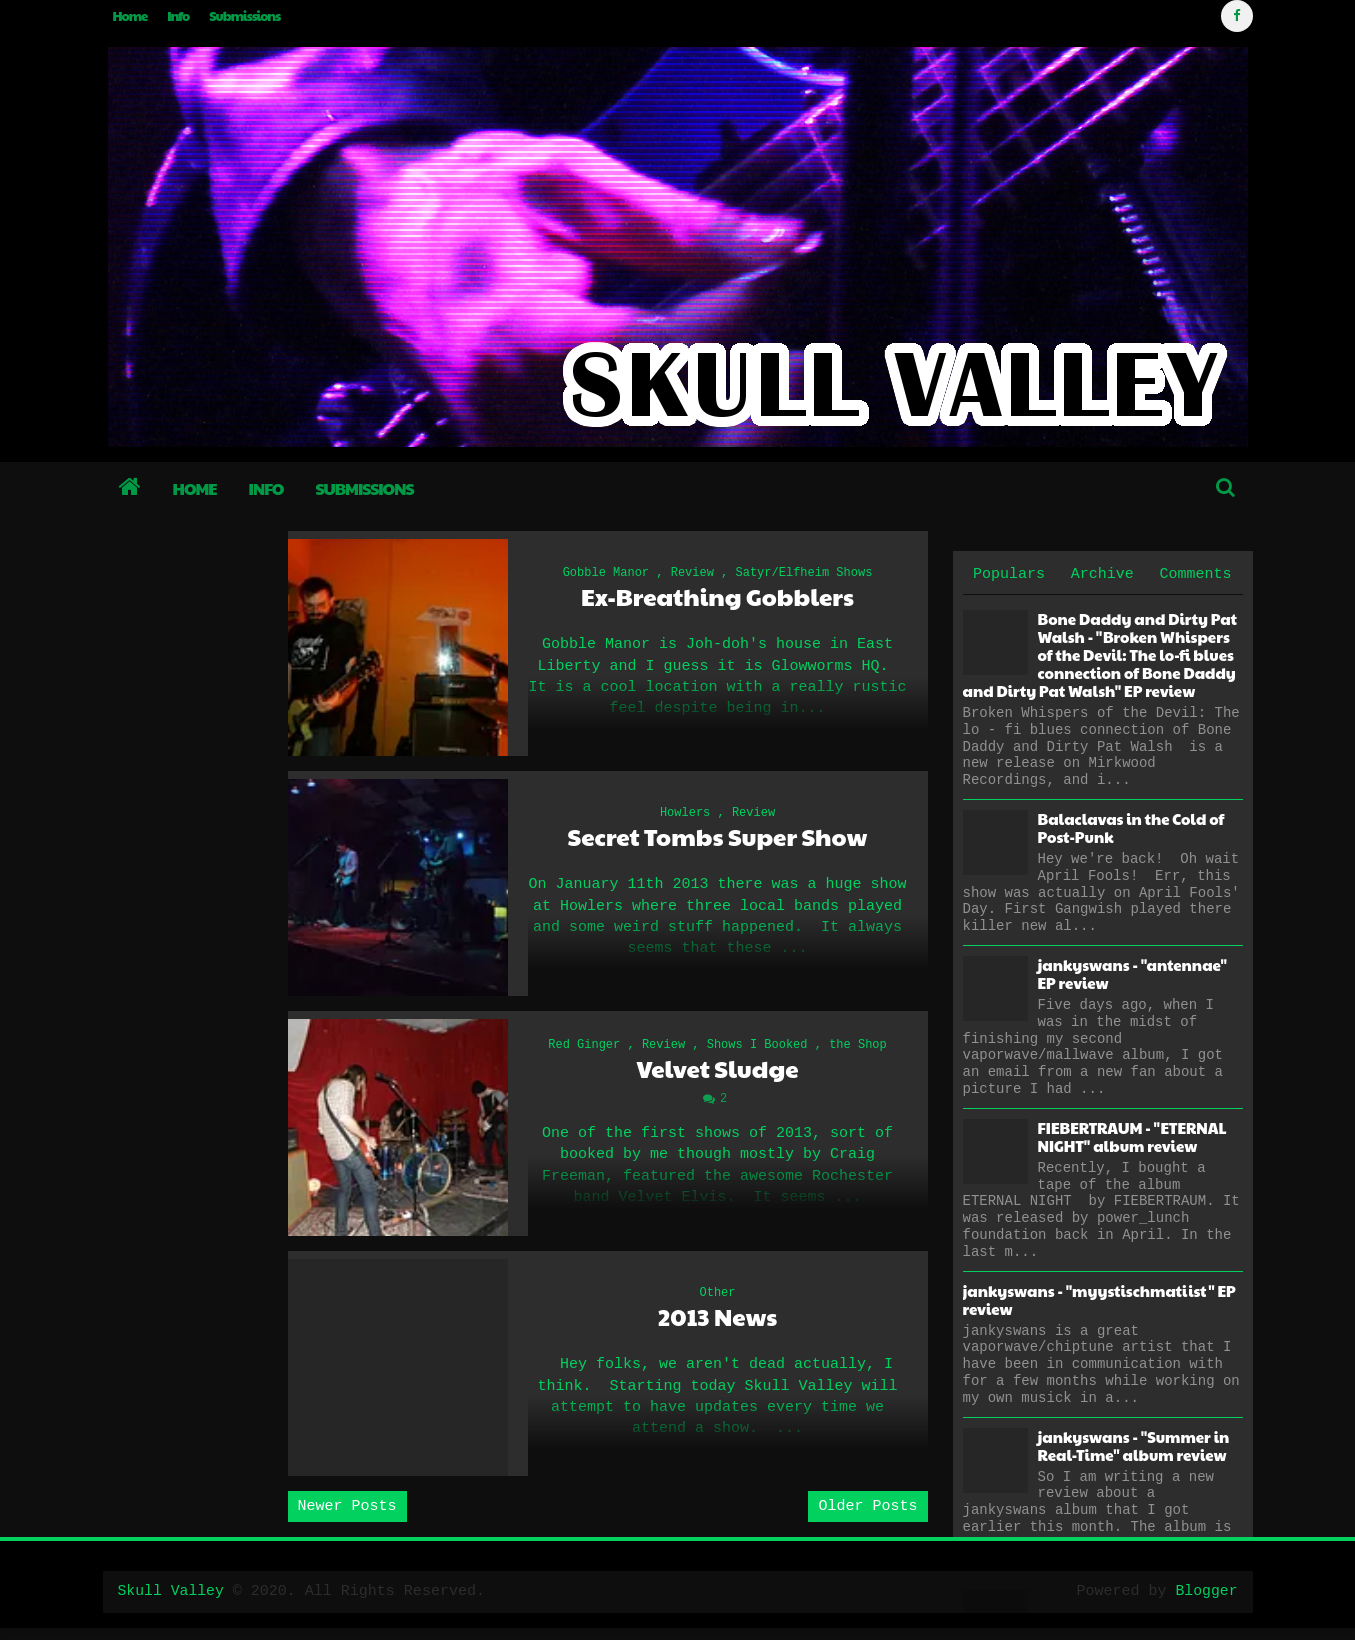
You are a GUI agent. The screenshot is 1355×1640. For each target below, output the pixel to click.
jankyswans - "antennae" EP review (1132, 973)
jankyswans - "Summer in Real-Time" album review (1134, 1445)
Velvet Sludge (717, 1075)
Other (717, 1304)
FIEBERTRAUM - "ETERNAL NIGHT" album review (1132, 1136)
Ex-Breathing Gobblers (717, 598)
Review (692, 575)
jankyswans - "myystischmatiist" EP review (1099, 1299)
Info (178, 16)
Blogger (1205, 1603)
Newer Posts (347, 1518)
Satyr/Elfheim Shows (804, 575)
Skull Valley (172, 1603)
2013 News (718, 1327)
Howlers (685, 818)
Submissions (244, 16)
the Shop (858, 1052)
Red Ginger (584, 1052)
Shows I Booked (757, 1052)
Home (130, 16)
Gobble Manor (606, 575)
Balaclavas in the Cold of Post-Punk (1131, 827)
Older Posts (867, 1518)
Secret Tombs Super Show (718, 841)
